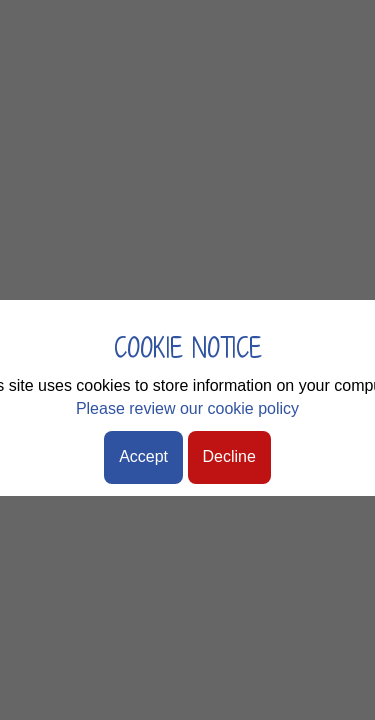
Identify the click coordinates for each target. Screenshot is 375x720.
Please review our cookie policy (187, 408)
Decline (229, 456)
